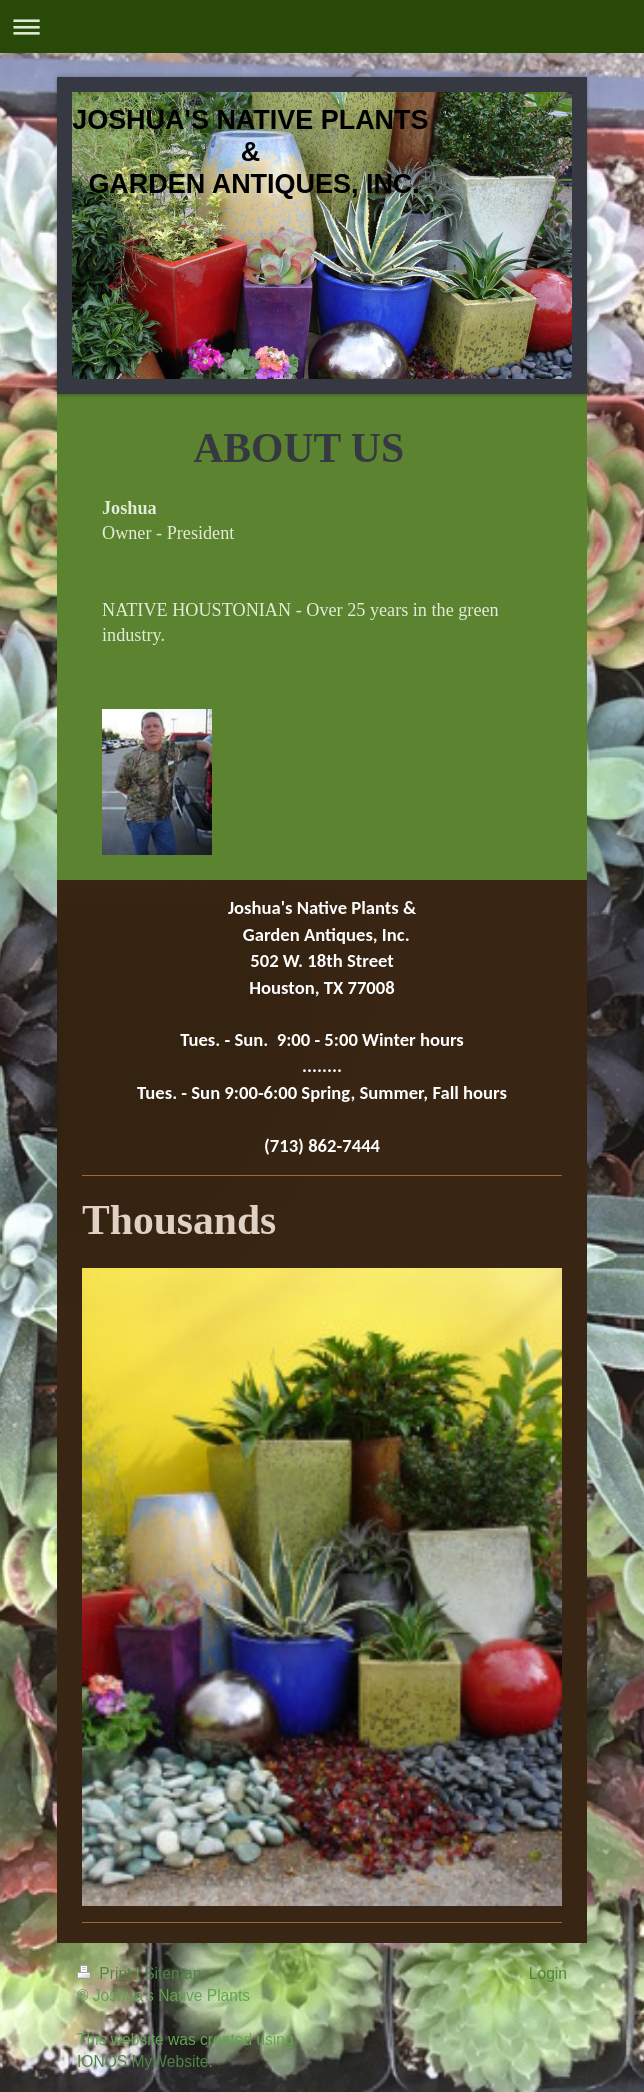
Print (106, 1973)
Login (548, 1973)
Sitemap (172, 1973)
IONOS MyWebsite (142, 2061)
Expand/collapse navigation (322, 26)
